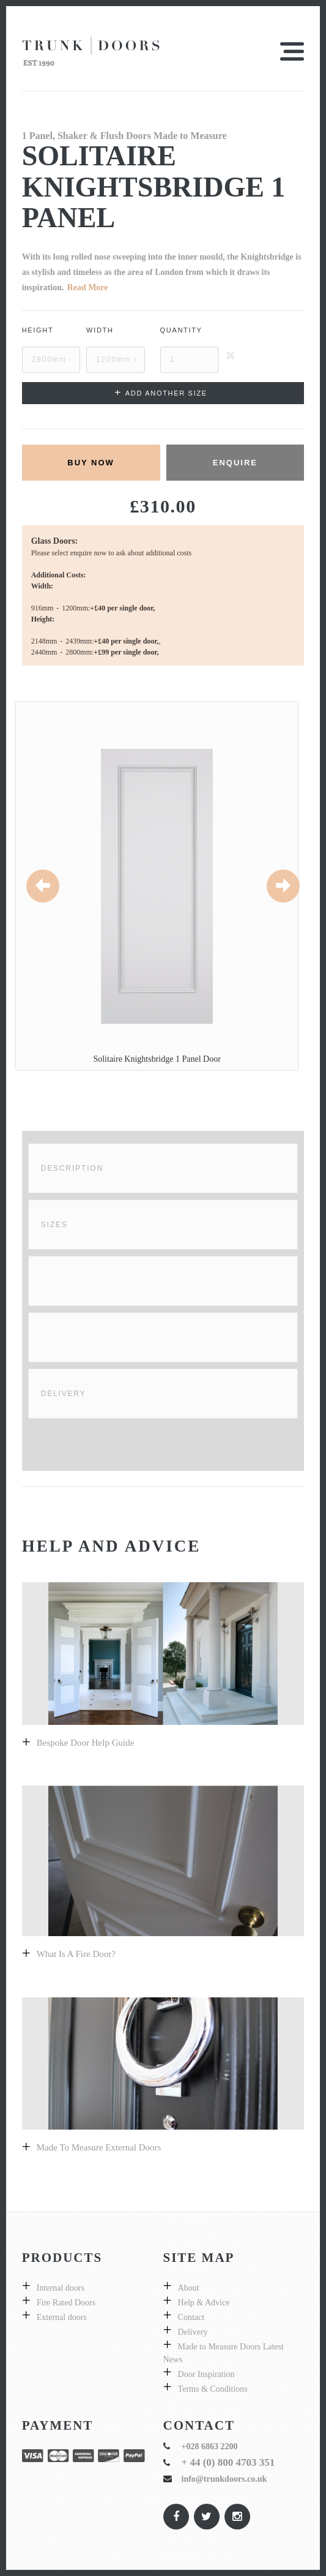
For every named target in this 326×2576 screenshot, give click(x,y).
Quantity (181, 330)
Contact (191, 2317)
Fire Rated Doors (66, 2302)
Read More (87, 287)
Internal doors (60, 2287)
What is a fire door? (76, 1954)
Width (100, 330)
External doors (62, 2317)
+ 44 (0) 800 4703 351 (228, 2462)
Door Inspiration (206, 2374)
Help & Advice (204, 2302)
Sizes (54, 1224)
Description (72, 1168)
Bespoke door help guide (86, 1743)
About (188, 2287)
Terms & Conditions (213, 2389)
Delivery (63, 1393)
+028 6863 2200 (210, 2446)
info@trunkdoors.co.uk (224, 2479)
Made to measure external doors (99, 2147)
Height (38, 330)
